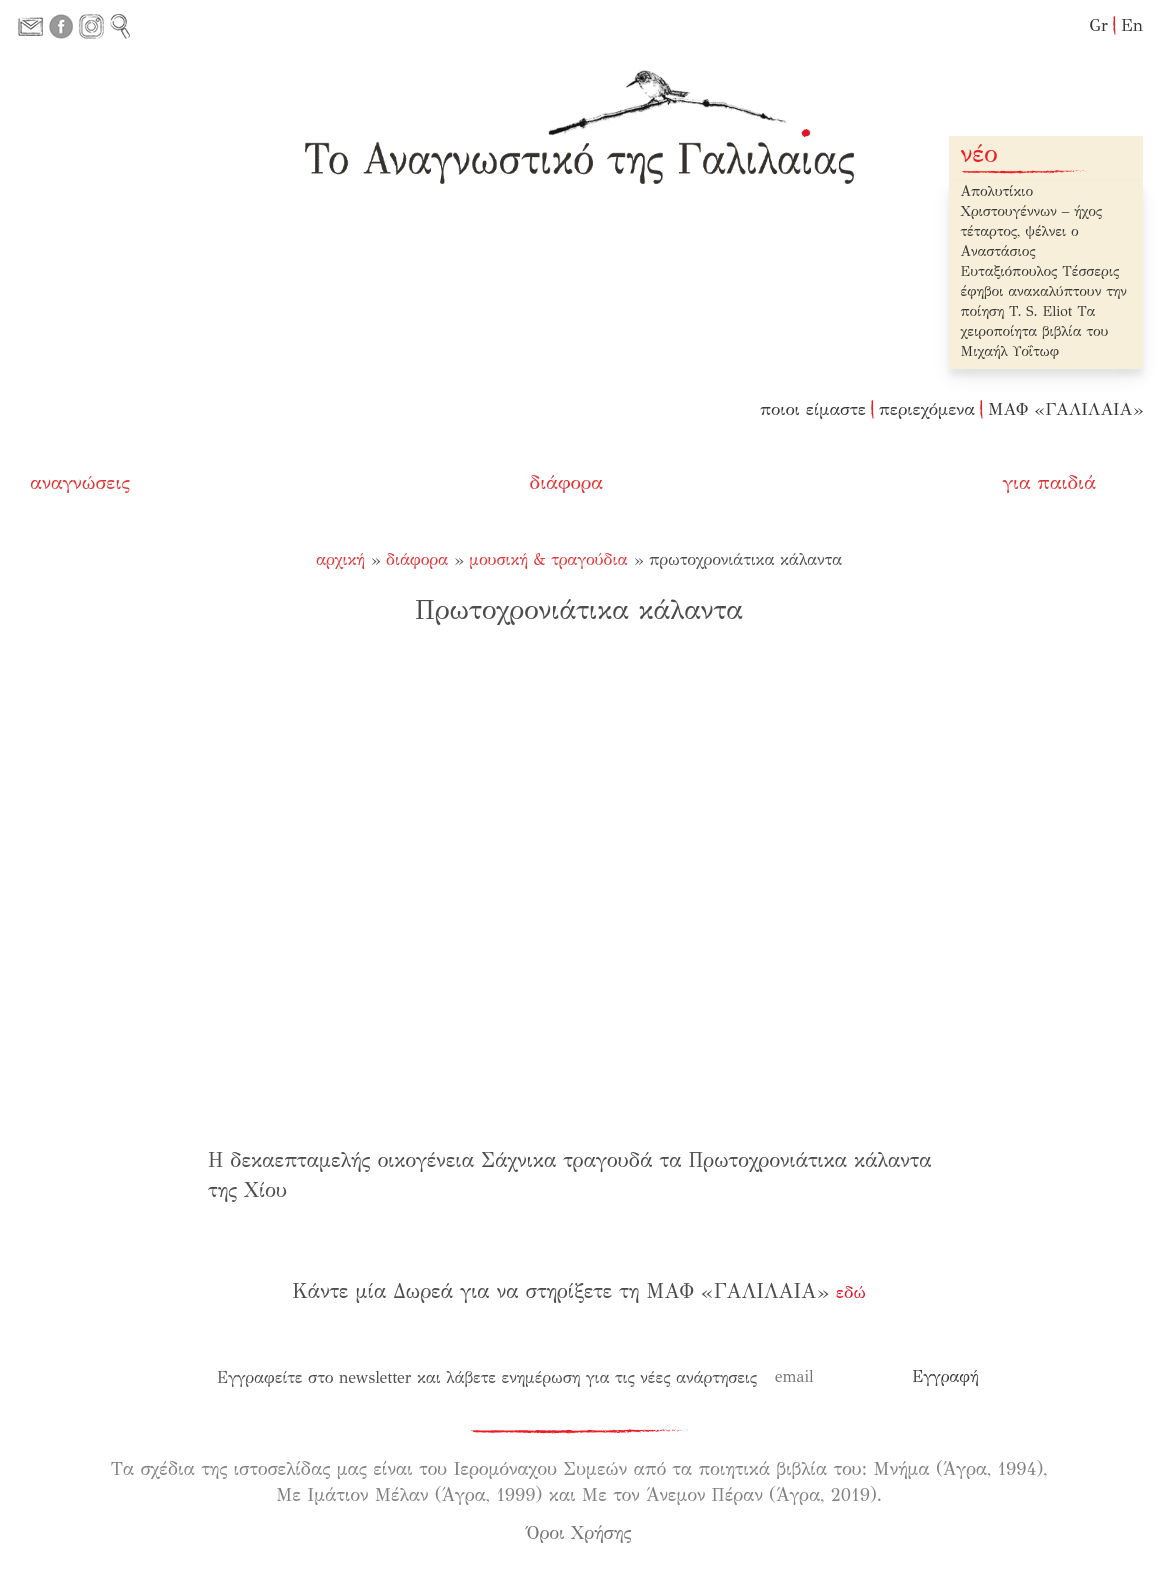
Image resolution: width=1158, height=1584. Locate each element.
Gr (1098, 25)
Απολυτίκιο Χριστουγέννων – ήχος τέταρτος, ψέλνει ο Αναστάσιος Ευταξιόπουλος (1032, 231)
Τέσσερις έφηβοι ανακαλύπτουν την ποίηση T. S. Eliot (1044, 291)
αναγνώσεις (80, 482)
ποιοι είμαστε (813, 409)
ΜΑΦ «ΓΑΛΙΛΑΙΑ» (1065, 409)
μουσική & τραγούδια (548, 559)
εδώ (851, 1292)
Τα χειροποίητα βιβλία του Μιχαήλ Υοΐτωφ (1035, 331)
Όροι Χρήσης (579, 1533)
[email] (835, 1377)
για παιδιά (1049, 482)
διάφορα (567, 482)
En (1132, 25)
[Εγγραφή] (945, 1377)
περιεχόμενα (927, 409)
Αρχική (340, 559)
